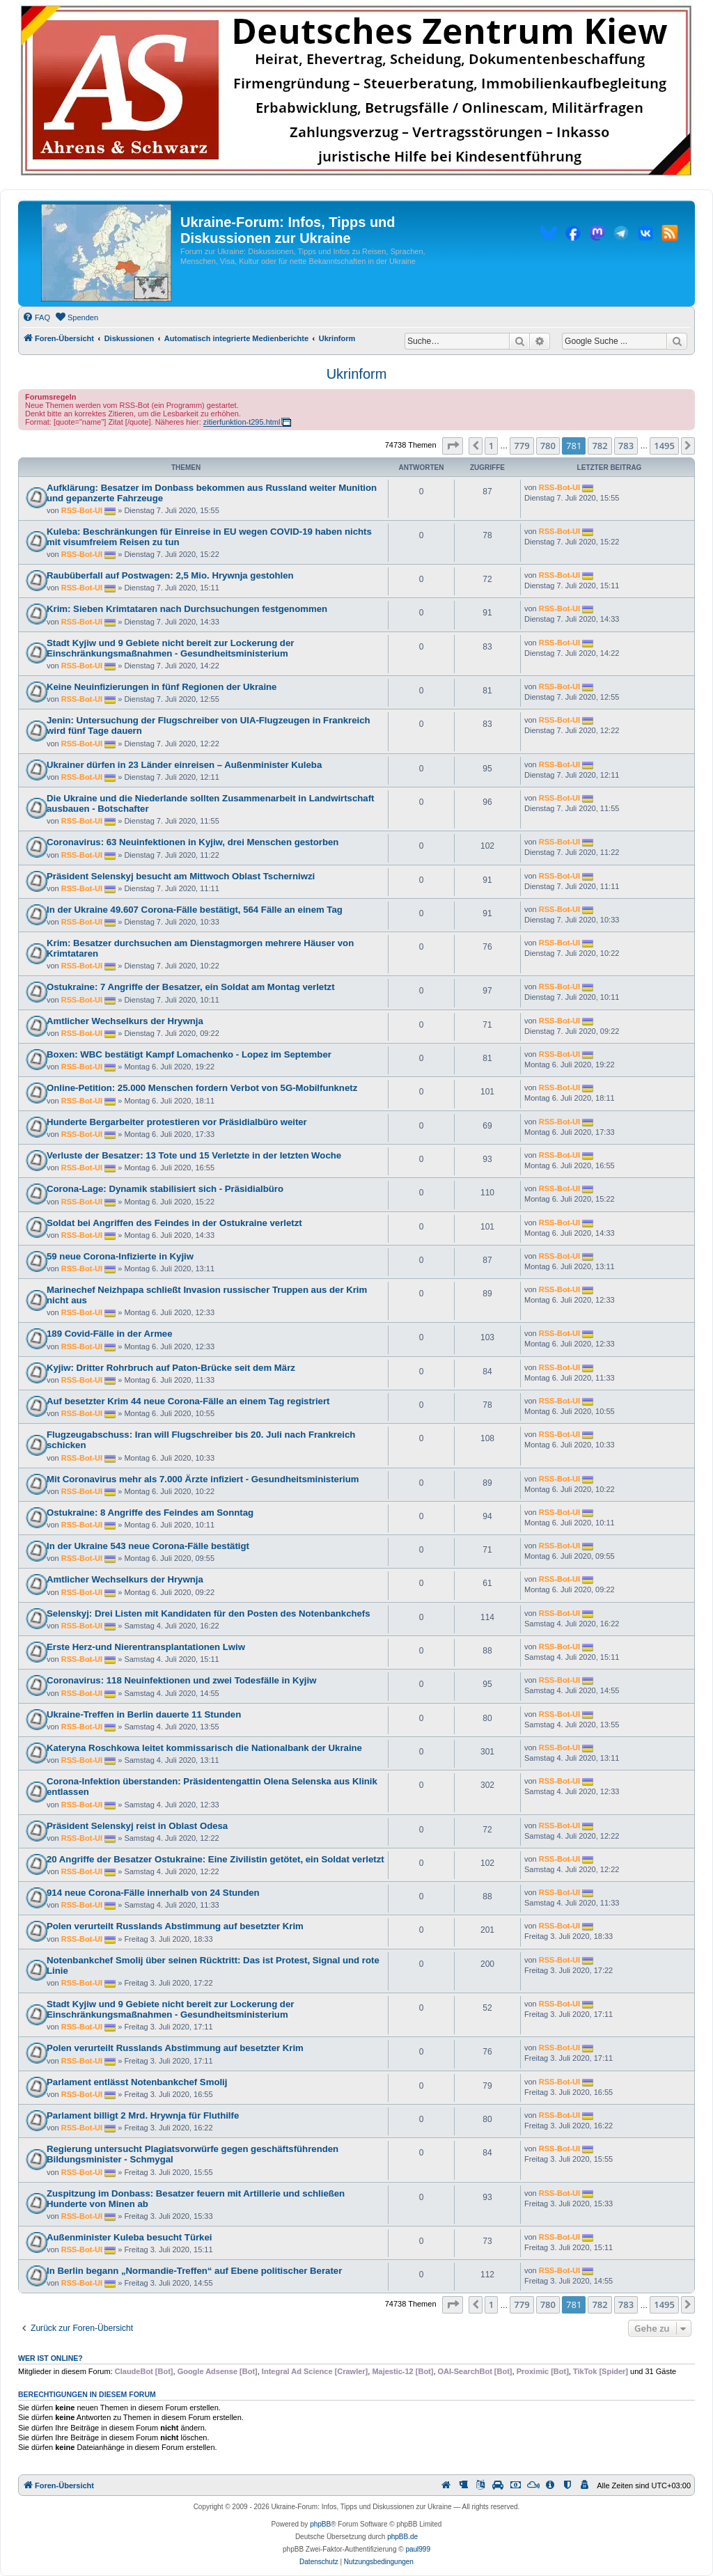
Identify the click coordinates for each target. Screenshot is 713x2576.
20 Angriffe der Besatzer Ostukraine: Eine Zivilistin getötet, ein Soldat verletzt (215, 1859)
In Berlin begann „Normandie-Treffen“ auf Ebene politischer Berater (194, 2270)
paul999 (417, 2549)
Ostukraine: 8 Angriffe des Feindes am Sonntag (150, 1512)
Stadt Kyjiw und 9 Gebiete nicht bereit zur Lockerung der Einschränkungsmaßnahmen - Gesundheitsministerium (170, 648)
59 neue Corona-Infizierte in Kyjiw (120, 1256)
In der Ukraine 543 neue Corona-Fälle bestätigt (148, 1546)
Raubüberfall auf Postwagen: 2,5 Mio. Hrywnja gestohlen (170, 575)
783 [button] (626, 445)
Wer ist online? (50, 2358)
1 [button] (491, 445)
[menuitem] (36, 317)
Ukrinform (357, 374)
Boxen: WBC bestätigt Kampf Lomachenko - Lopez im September (189, 1054)
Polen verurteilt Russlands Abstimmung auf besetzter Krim (175, 1926)
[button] (452, 445)
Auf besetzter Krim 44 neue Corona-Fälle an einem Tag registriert (188, 1401)
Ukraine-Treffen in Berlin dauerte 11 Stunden (144, 1714)
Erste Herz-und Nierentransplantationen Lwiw (146, 1647)
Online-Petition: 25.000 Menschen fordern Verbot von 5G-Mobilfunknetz (202, 1088)
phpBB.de (402, 2536)
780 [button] (548, 445)
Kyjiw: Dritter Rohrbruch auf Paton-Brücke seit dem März (171, 1367)
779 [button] (521, 445)
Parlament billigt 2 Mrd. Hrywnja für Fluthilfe (143, 2115)
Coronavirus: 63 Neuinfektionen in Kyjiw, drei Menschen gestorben (192, 842)
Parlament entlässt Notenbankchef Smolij (137, 2082)
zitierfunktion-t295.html (242, 422)
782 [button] (599, 445)
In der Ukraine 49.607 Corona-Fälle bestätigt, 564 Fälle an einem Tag (195, 909)
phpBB (320, 2524)
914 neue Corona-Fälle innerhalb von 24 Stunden (153, 1892)
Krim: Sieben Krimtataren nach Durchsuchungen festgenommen (187, 609)
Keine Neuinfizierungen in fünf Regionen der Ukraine (161, 687)
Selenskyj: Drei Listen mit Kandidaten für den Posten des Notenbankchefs (208, 1613)
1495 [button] (664, 445)
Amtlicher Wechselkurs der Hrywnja (125, 1021)
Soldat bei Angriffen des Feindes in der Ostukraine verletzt (174, 1223)
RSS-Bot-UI (81, 510)
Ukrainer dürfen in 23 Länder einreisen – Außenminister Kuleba (184, 765)
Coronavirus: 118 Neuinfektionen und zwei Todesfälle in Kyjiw (181, 1680)
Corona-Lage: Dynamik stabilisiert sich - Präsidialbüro (165, 1189)
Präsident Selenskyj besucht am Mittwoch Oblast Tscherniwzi (181, 876)
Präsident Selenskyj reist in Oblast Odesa (137, 1826)
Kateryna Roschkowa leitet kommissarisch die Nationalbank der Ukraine (204, 1748)
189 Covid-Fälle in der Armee (110, 1333)
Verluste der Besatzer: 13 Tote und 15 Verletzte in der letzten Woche (194, 1155)
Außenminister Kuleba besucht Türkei (129, 2237)
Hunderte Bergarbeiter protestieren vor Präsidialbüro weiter (177, 1122)
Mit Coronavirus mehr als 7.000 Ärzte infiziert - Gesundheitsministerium (203, 1479)
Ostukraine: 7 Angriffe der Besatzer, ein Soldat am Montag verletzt (191, 987)
